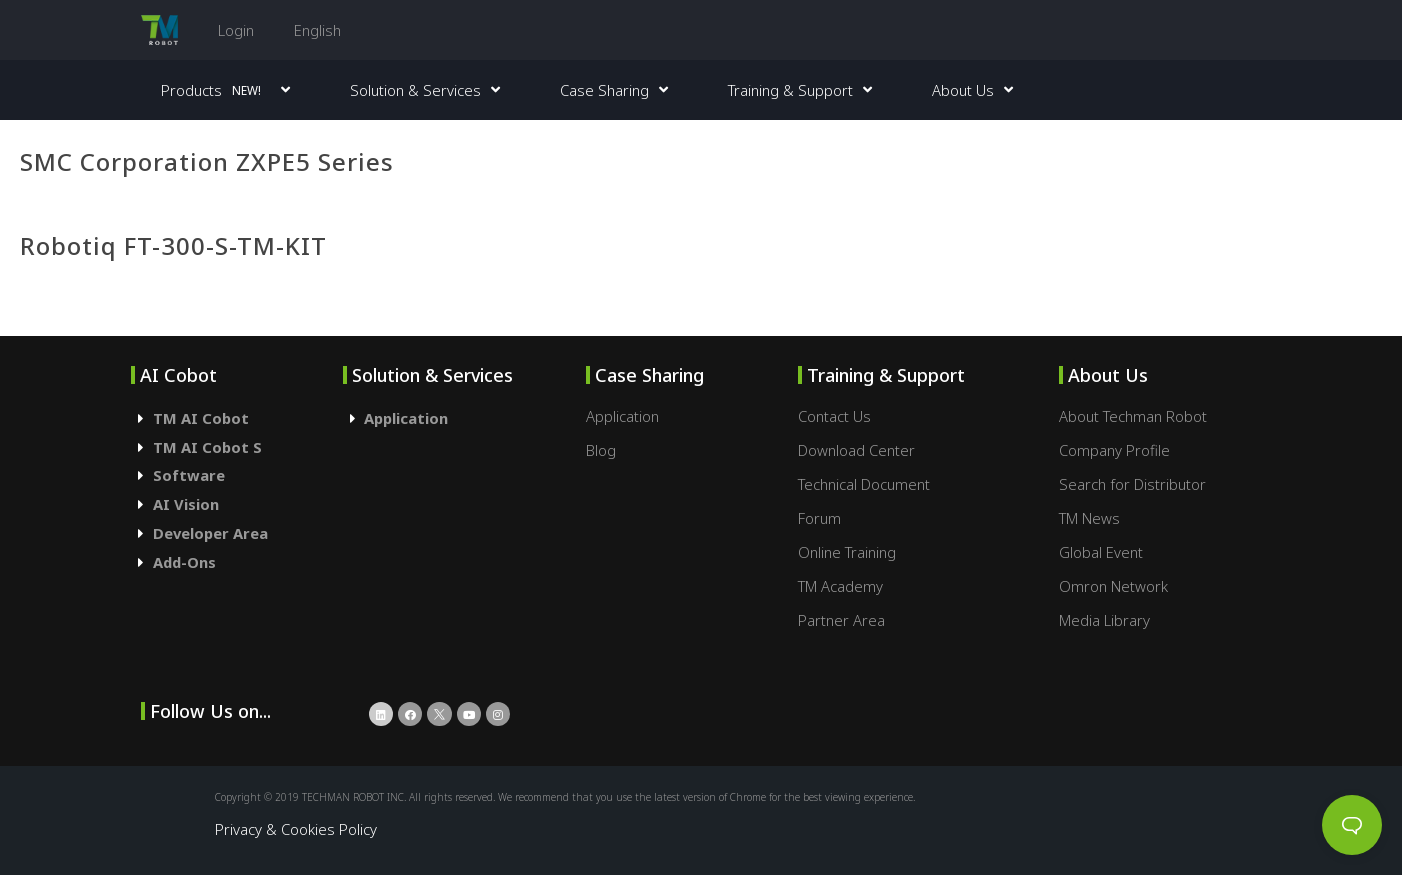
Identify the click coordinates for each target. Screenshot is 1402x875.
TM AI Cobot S (207, 447)
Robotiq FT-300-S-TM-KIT (173, 245)
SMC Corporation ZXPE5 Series (207, 161)
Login (236, 30)
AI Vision (186, 504)
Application (406, 418)
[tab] (237, 418)
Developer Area (210, 533)
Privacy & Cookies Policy (296, 829)
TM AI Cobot (201, 418)
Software (189, 475)
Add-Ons (184, 562)
